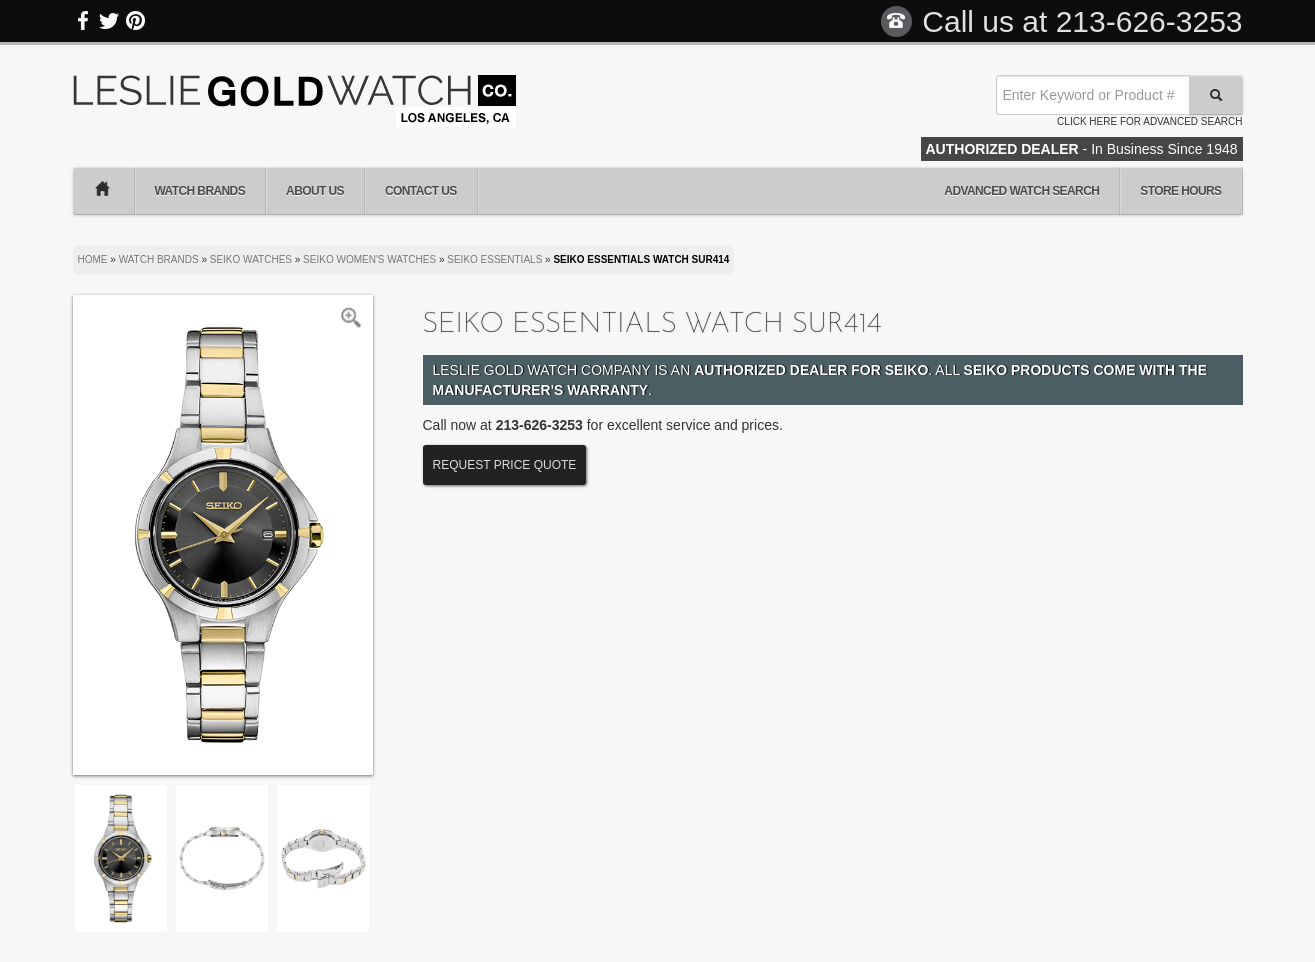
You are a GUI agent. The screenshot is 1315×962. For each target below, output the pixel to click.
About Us (315, 191)
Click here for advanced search (1149, 121)
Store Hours (1180, 191)
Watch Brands (200, 191)
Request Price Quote (505, 465)
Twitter (109, 21)
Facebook (84, 21)
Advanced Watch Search (1021, 191)
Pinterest (135, 21)
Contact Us (421, 191)
